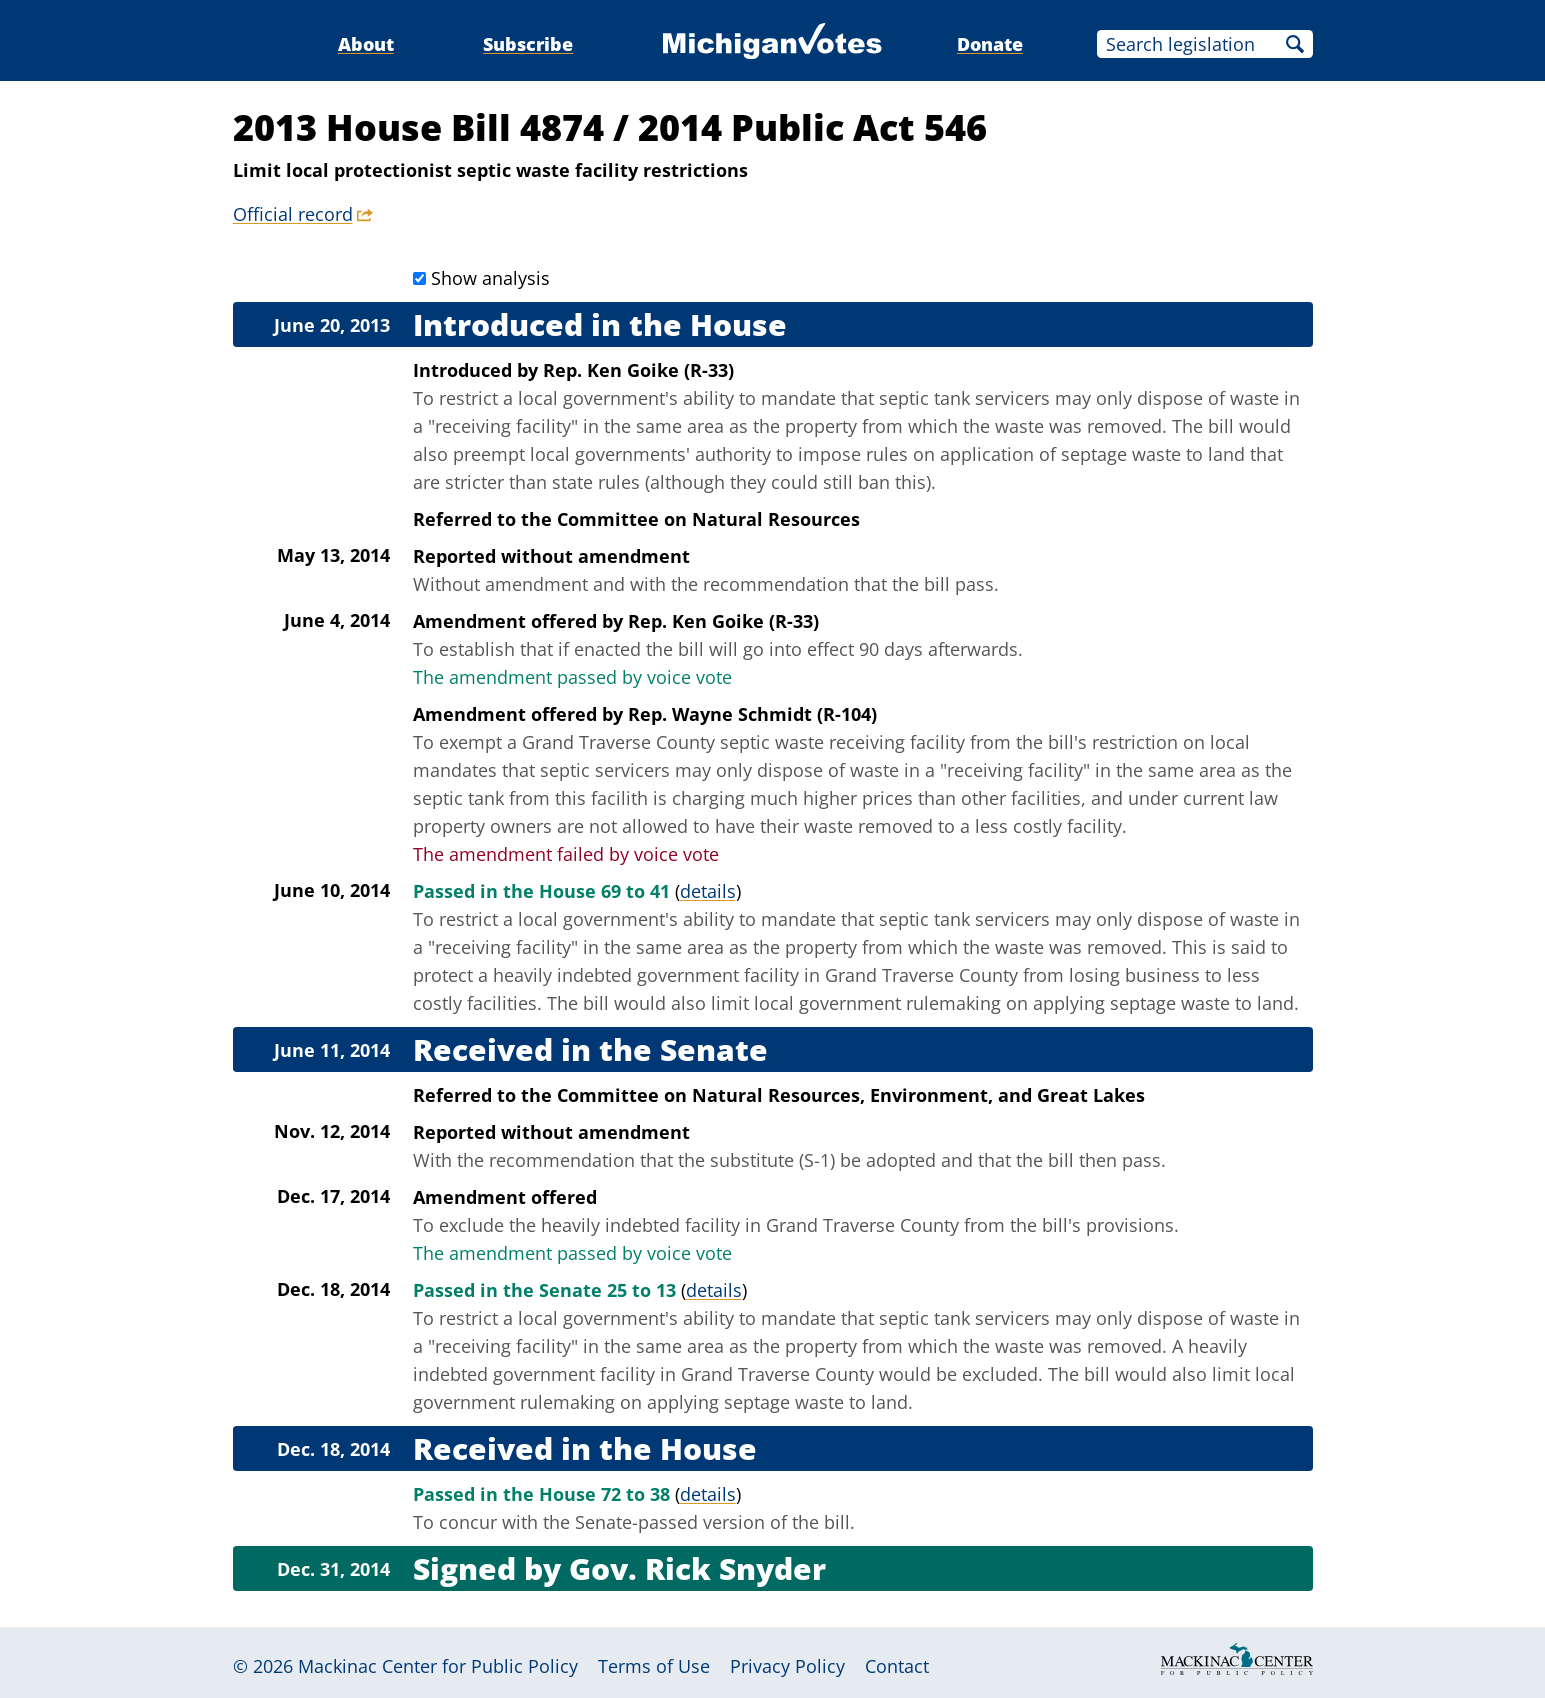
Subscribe (528, 44)
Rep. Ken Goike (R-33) (638, 370)
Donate (990, 44)
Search (1295, 44)
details (708, 891)
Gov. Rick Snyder (697, 1568)
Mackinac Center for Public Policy (438, 1666)
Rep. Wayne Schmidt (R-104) (752, 714)
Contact (897, 1666)
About (366, 44)
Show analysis (490, 278)
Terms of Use (654, 1666)
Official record (293, 214)
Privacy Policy (787, 1666)
